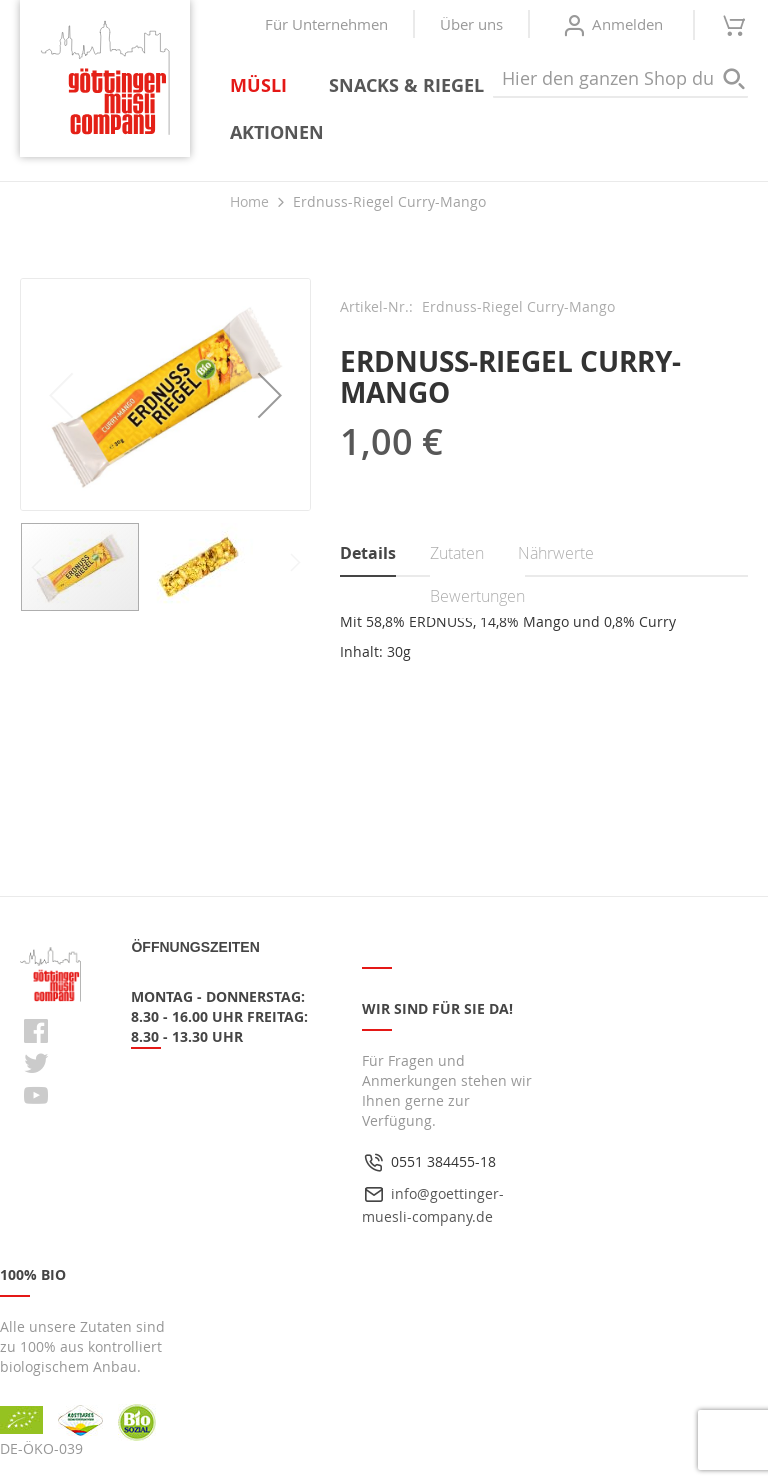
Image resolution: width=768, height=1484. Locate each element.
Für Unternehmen (326, 24)
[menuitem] (262, 85)
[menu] (489, 109)
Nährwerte (556, 553)
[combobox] (620, 79)
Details (368, 553)
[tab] (385, 554)
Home (249, 201)
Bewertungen (477, 596)
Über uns (471, 24)
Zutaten (457, 553)
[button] (270, 394)
